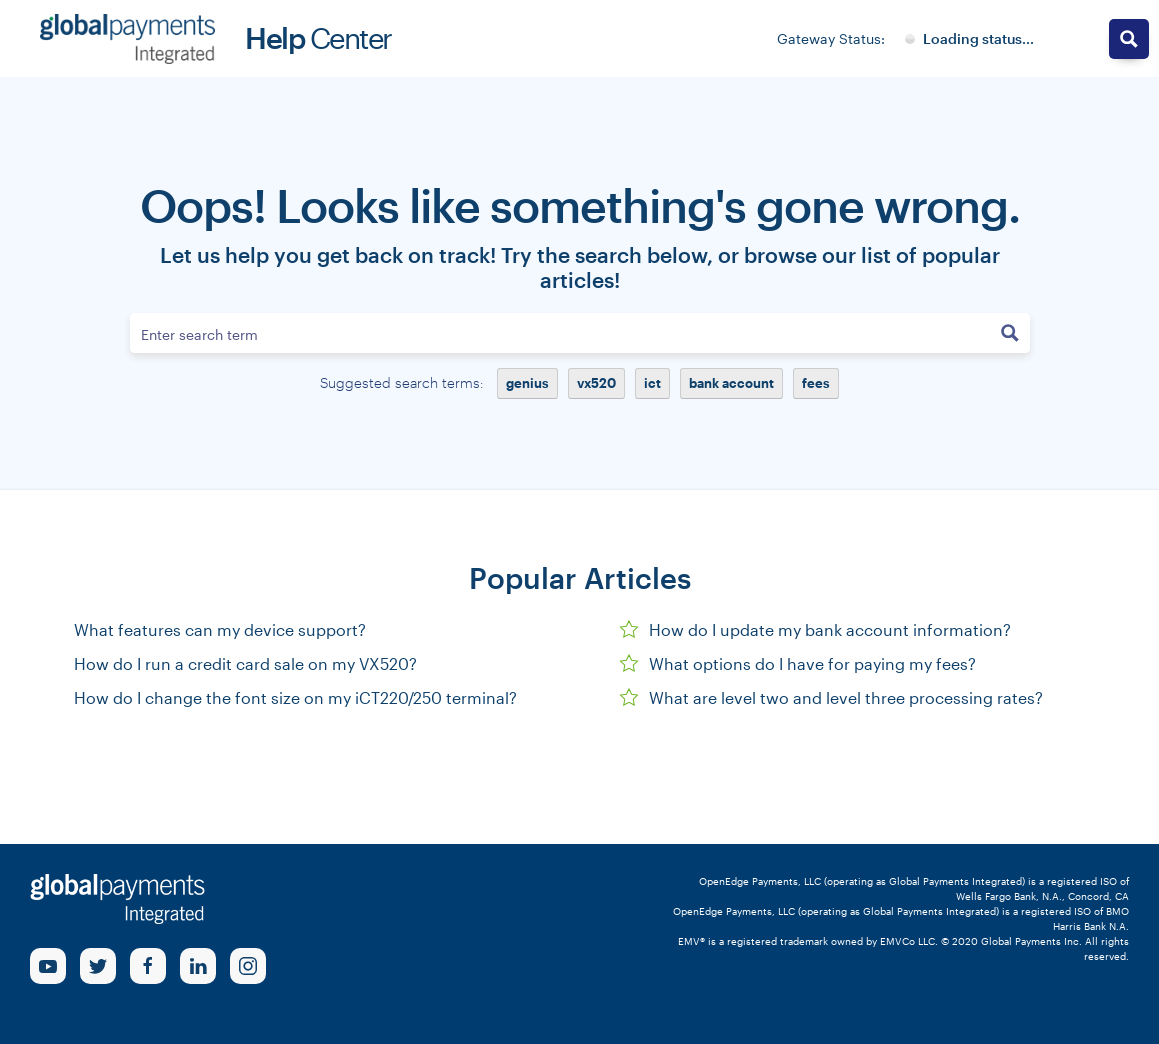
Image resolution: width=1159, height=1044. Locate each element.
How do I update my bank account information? (815, 629)
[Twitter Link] (98, 966)
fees (816, 383)
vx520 (596, 383)
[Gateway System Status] (969, 39)
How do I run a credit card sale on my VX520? (245, 663)
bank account (731, 383)
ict (652, 383)
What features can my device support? (220, 629)
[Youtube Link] (48, 966)
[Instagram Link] (248, 966)
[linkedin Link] (198, 966)
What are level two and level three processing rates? (831, 697)
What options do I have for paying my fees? (797, 663)
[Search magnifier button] (1010, 333)
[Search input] (561, 333)
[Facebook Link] (148, 966)
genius (527, 383)
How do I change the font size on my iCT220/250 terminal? (295, 697)
